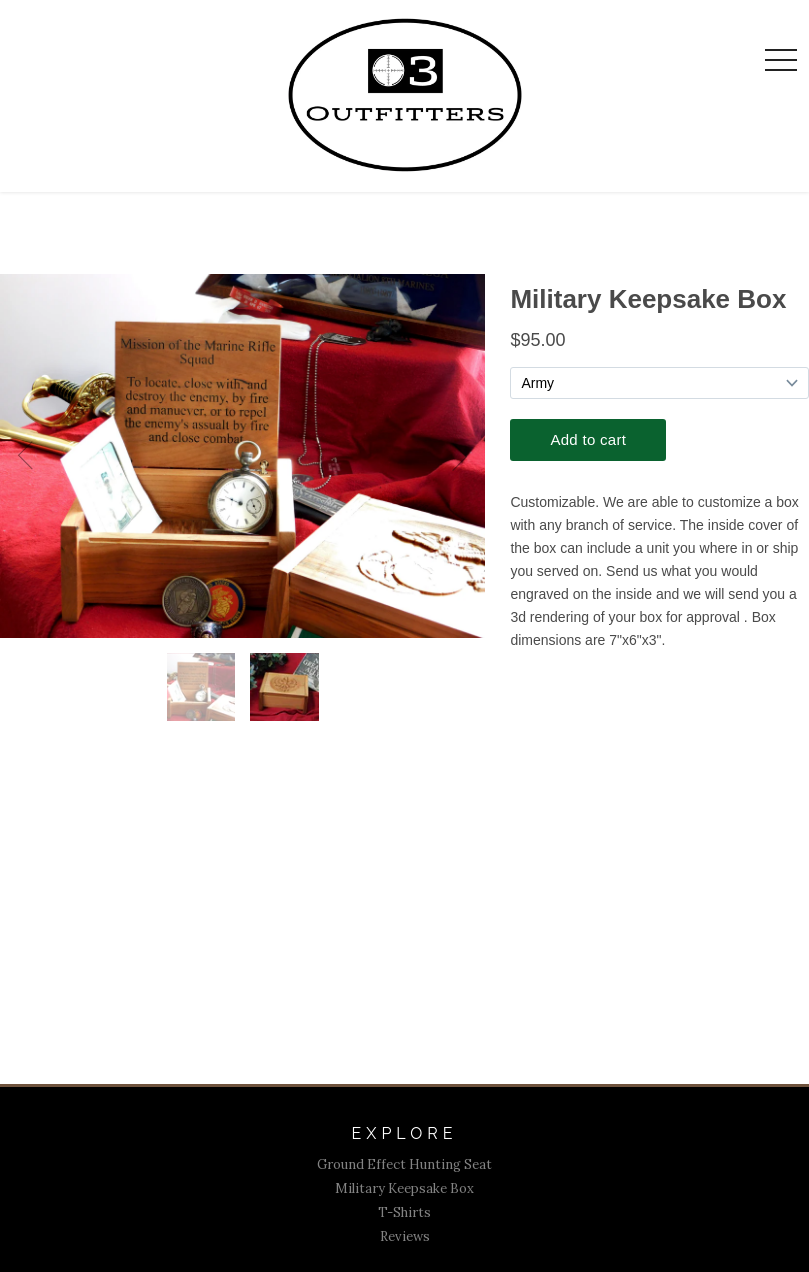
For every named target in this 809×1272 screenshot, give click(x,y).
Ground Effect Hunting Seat (404, 1164)
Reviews (405, 1236)
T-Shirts (404, 1212)
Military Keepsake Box (404, 1188)
